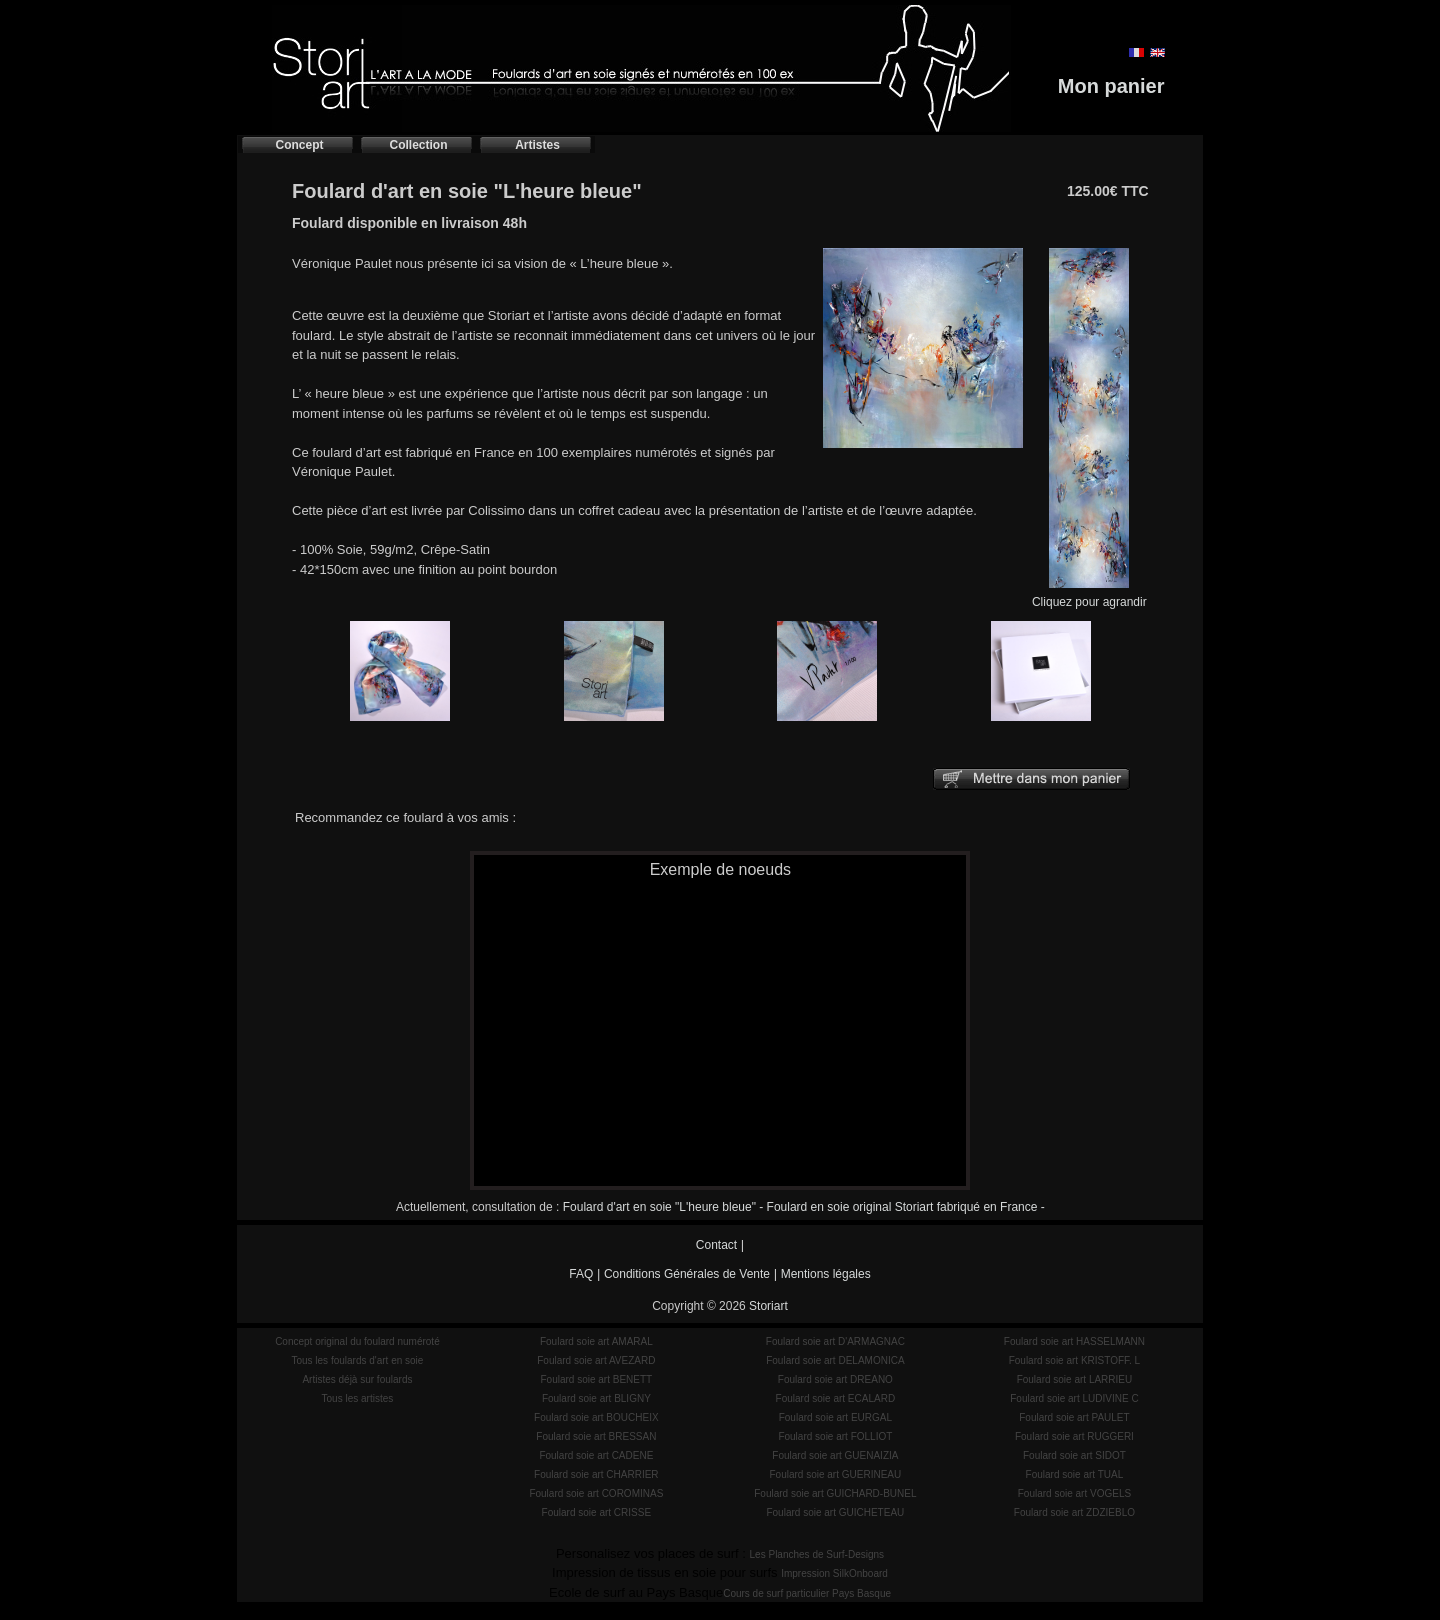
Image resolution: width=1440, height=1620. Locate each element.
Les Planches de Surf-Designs (817, 1554)
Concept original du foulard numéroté (357, 1341)
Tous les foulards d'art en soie (357, 1360)
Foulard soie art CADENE (596, 1455)
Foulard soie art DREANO (835, 1379)
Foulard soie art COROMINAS (596, 1493)
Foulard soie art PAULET (1074, 1417)
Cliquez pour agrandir (1089, 595)
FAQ (581, 1274)
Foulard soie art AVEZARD (596, 1360)
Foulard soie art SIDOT (1074, 1455)
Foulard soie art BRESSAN (596, 1436)
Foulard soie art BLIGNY (596, 1398)
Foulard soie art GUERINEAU (836, 1474)
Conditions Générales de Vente (687, 1274)
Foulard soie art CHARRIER (596, 1474)
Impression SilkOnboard (834, 1573)
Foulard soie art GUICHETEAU (835, 1512)
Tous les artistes (358, 1398)
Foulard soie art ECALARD (836, 1398)
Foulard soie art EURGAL (835, 1417)
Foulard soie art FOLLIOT (835, 1436)
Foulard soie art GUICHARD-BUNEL (835, 1493)
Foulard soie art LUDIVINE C (1074, 1398)
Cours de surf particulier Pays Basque (807, 1593)
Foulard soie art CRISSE (597, 1512)
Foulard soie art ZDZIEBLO (1074, 1512)
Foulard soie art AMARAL (596, 1341)
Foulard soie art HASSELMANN (1074, 1341)
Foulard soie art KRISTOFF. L (1075, 1360)
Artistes (537, 145)
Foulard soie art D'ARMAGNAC (835, 1341)
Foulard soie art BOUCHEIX (596, 1417)
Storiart (768, 1306)
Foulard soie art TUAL (1075, 1474)
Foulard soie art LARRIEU (1075, 1379)
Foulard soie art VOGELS (1074, 1493)
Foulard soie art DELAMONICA (835, 1360)
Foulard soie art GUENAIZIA (835, 1455)
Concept (300, 145)
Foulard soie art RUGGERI (1074, 1436)
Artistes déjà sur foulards (357, 1379)
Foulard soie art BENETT (596, 1379)
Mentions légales (826, 1274)
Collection (418, 145)
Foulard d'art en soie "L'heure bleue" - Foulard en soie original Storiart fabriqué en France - (804, 1207)
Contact (716, 1245)
